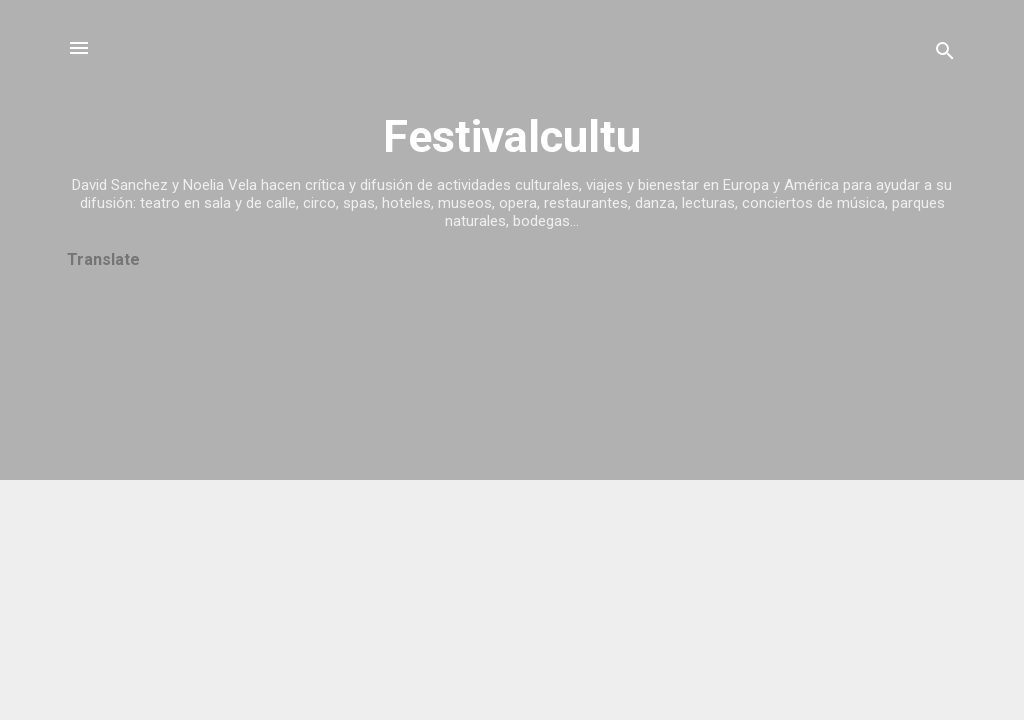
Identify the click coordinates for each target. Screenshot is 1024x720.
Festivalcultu (512, 136)
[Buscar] (945, 54)
